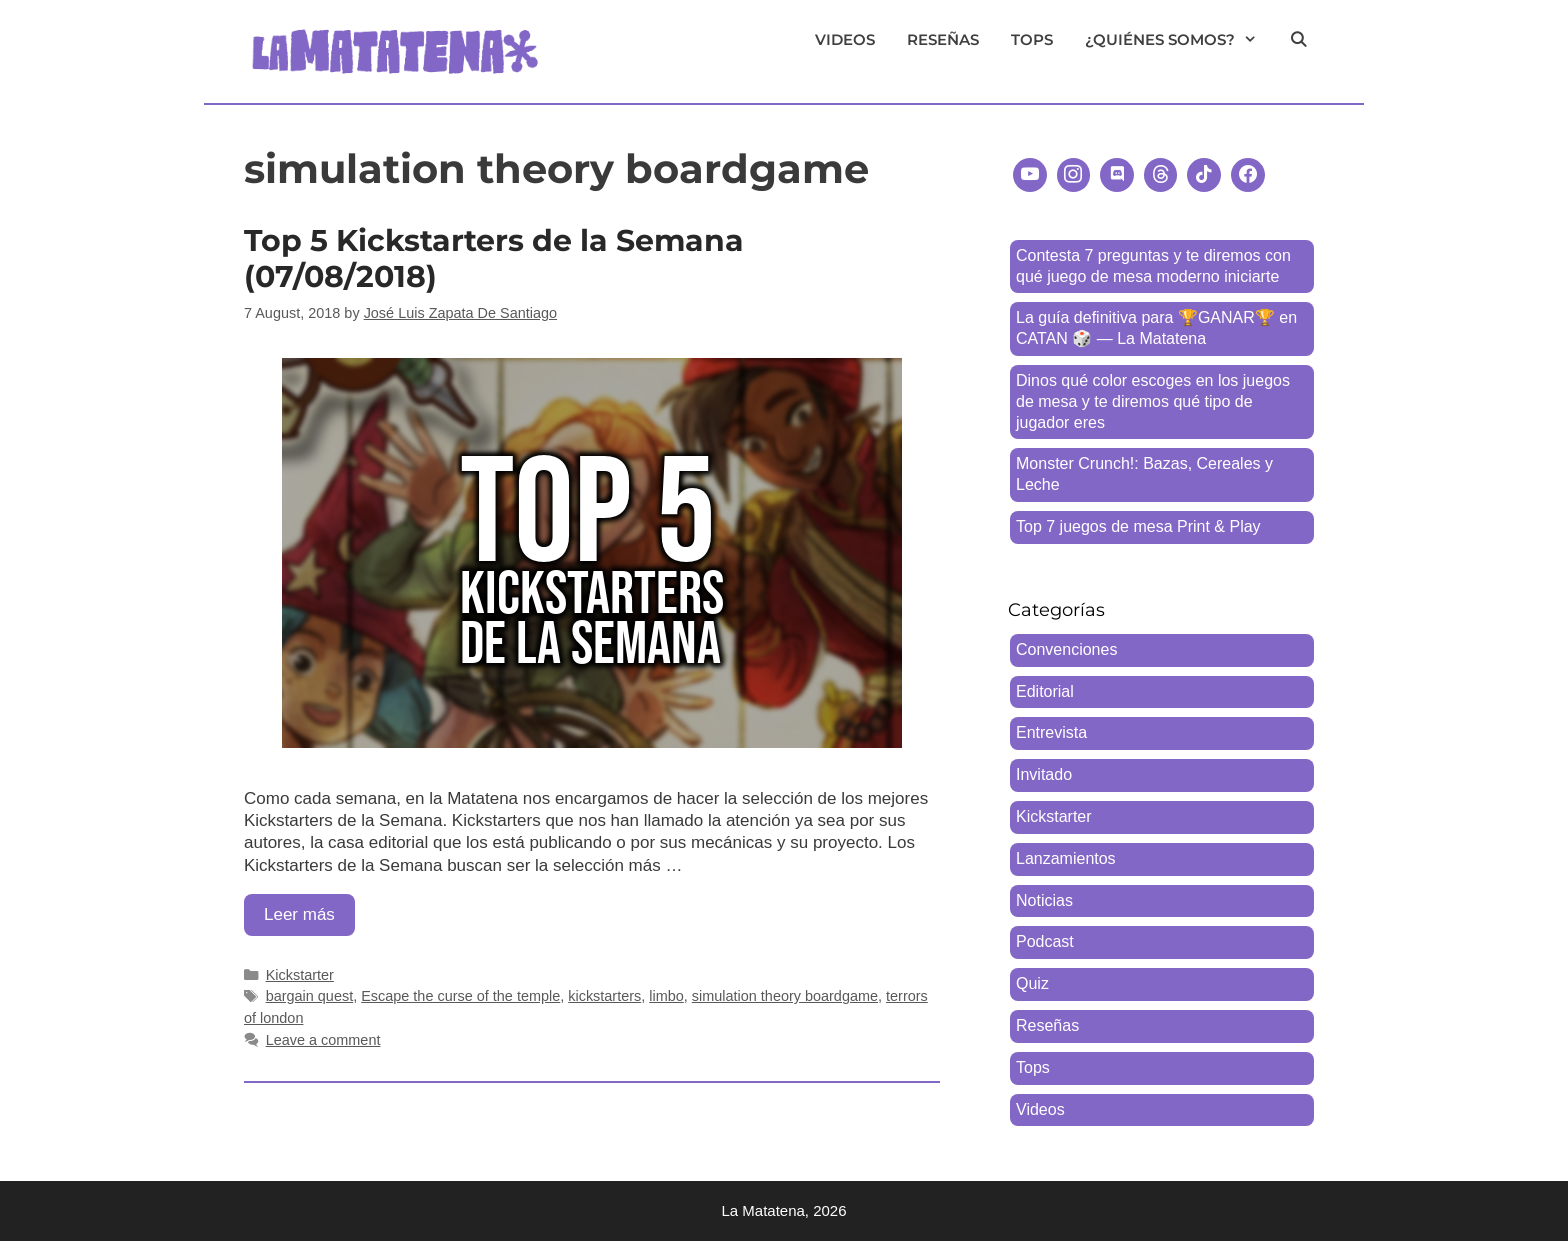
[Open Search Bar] (1298, 40)
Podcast (1045, 941)
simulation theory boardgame (785, 996)
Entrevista (1051, 732)
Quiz (1032, 983)
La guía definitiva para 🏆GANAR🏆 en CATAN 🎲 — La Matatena (1156, 328)
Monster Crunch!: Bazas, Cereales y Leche (1144, 474)
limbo (666, 996)
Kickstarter (300, 975)
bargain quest (310, 996)
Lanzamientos (1066, 858)
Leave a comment (323, 1040)
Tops (1032, 39)
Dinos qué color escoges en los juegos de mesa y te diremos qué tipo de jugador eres (1153, 401)
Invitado (1044, 774)
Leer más (309, 919)
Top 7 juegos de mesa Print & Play (1138, 526)
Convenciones (1066, 649)
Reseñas (943, 39)
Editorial (1045, 691)
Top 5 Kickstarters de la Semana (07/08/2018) (494, 258)
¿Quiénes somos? (1179, 40)
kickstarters (604, 996)
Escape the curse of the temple (460, 996)
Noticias (1044, 900)
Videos (845, 39)
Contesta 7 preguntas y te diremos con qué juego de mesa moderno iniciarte (1153, 266)
